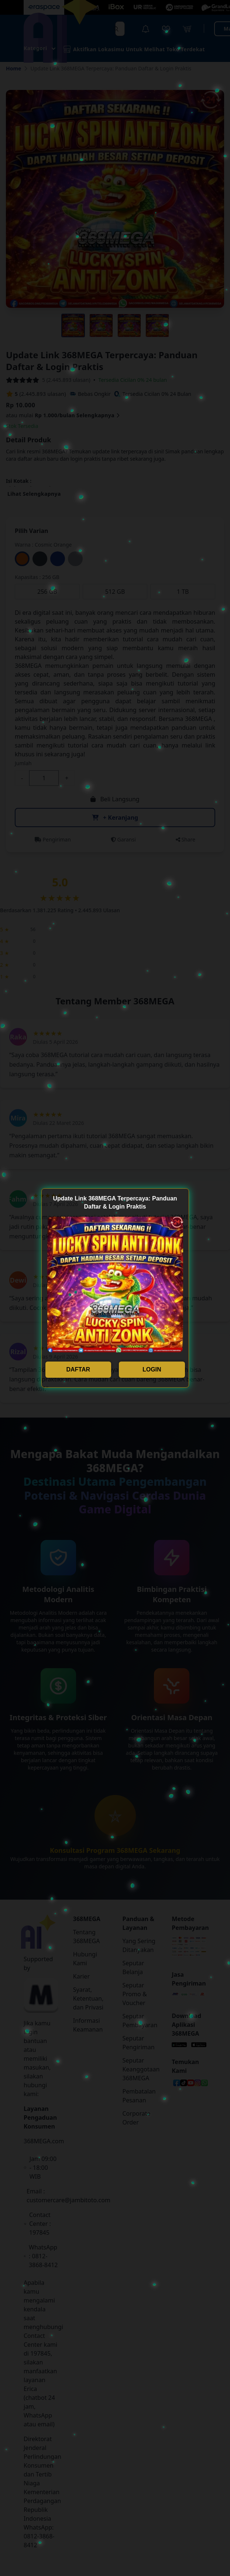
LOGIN (152, 1369)
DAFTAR (78, 1369)
